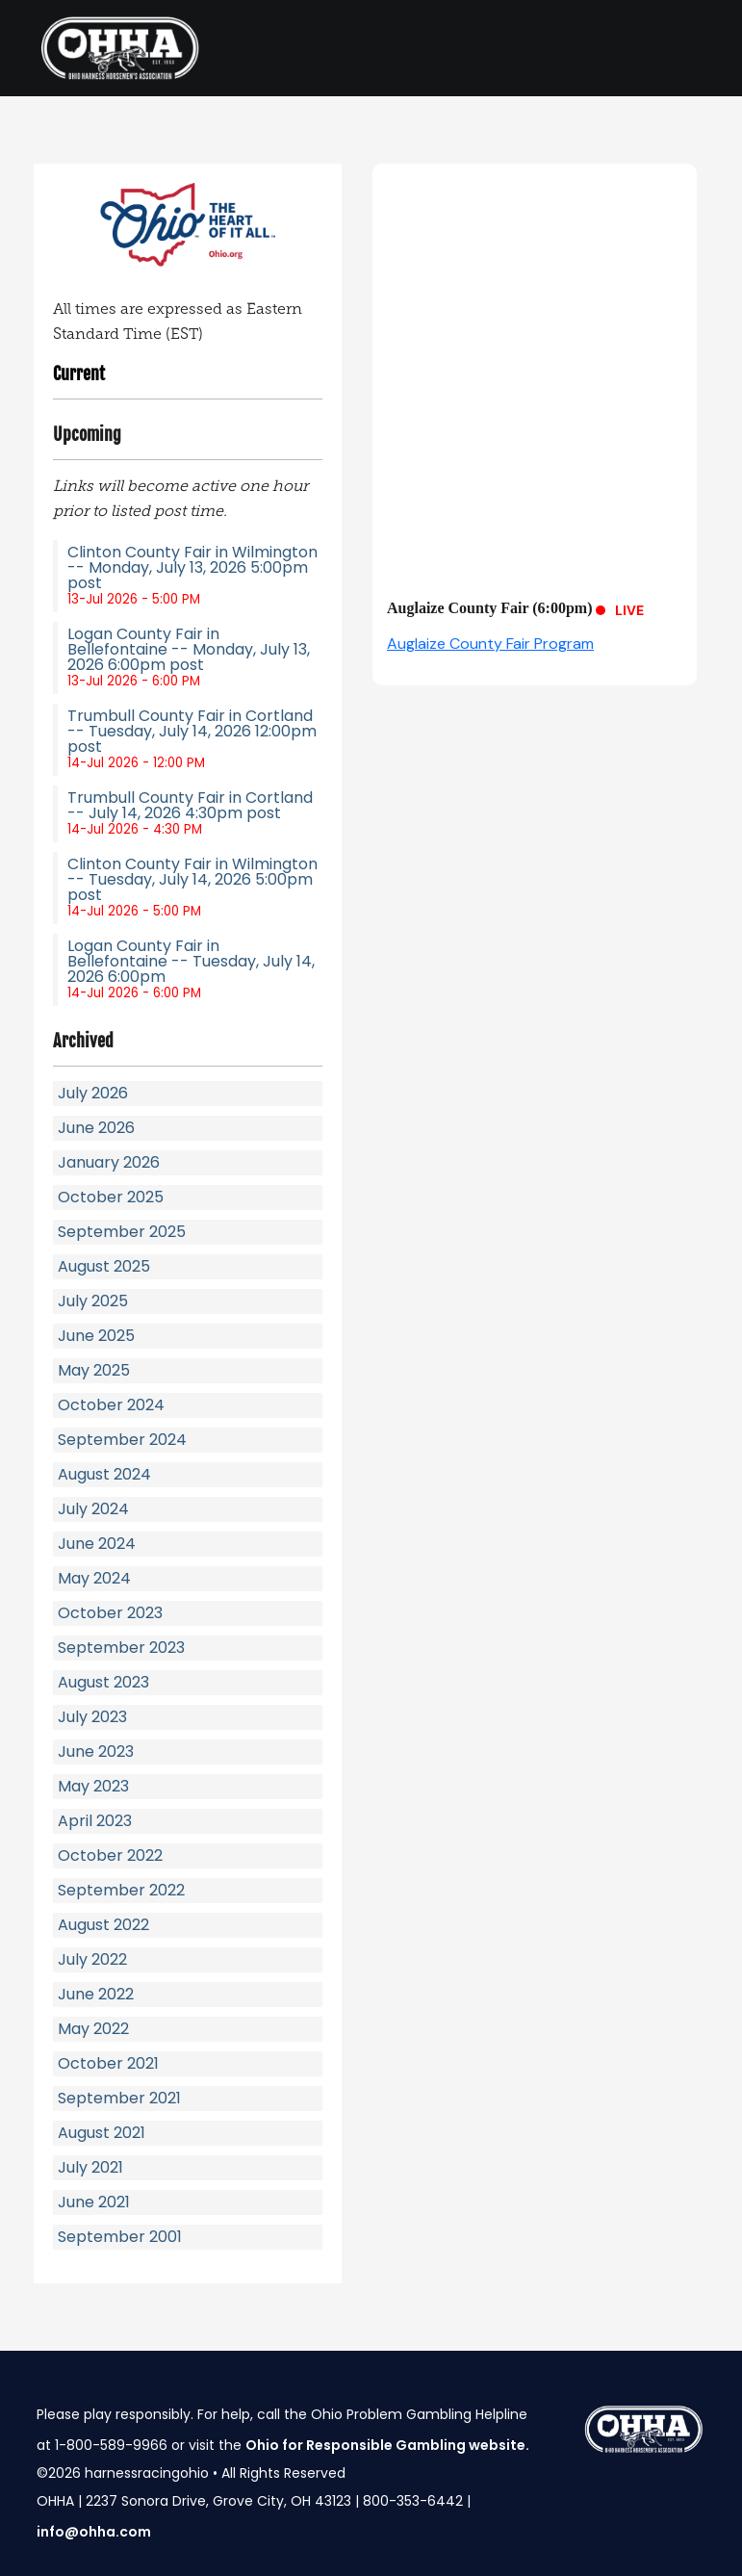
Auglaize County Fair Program (490, 643)
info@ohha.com (94, 2531)
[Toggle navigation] (679, 48)
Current (79, 373)
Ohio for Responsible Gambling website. (387, 2445)
